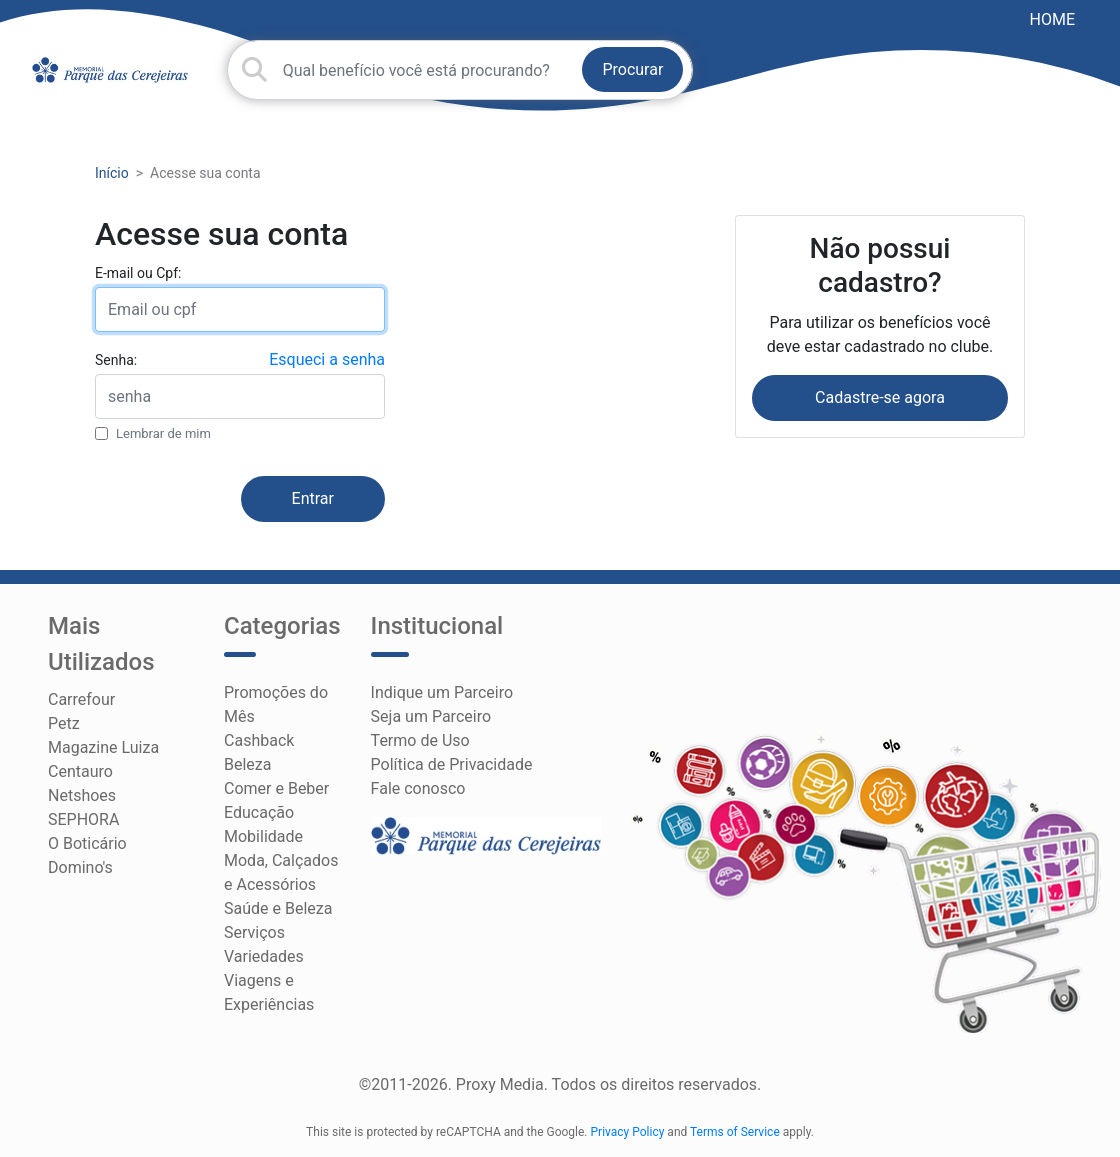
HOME (1052, 19)
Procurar (632, 69)
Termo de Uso (420, 740)
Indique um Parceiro (442, 692)
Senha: (116, 360)
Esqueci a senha (327, 359)
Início (112, 173)
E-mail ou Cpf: (138, 273)
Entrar (313, 498)
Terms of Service (735, 1132)
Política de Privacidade (452, 764)
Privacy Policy (628, 1132)
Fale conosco (418, 788)
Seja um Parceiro (431, 716)
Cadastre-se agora (880, 397)
